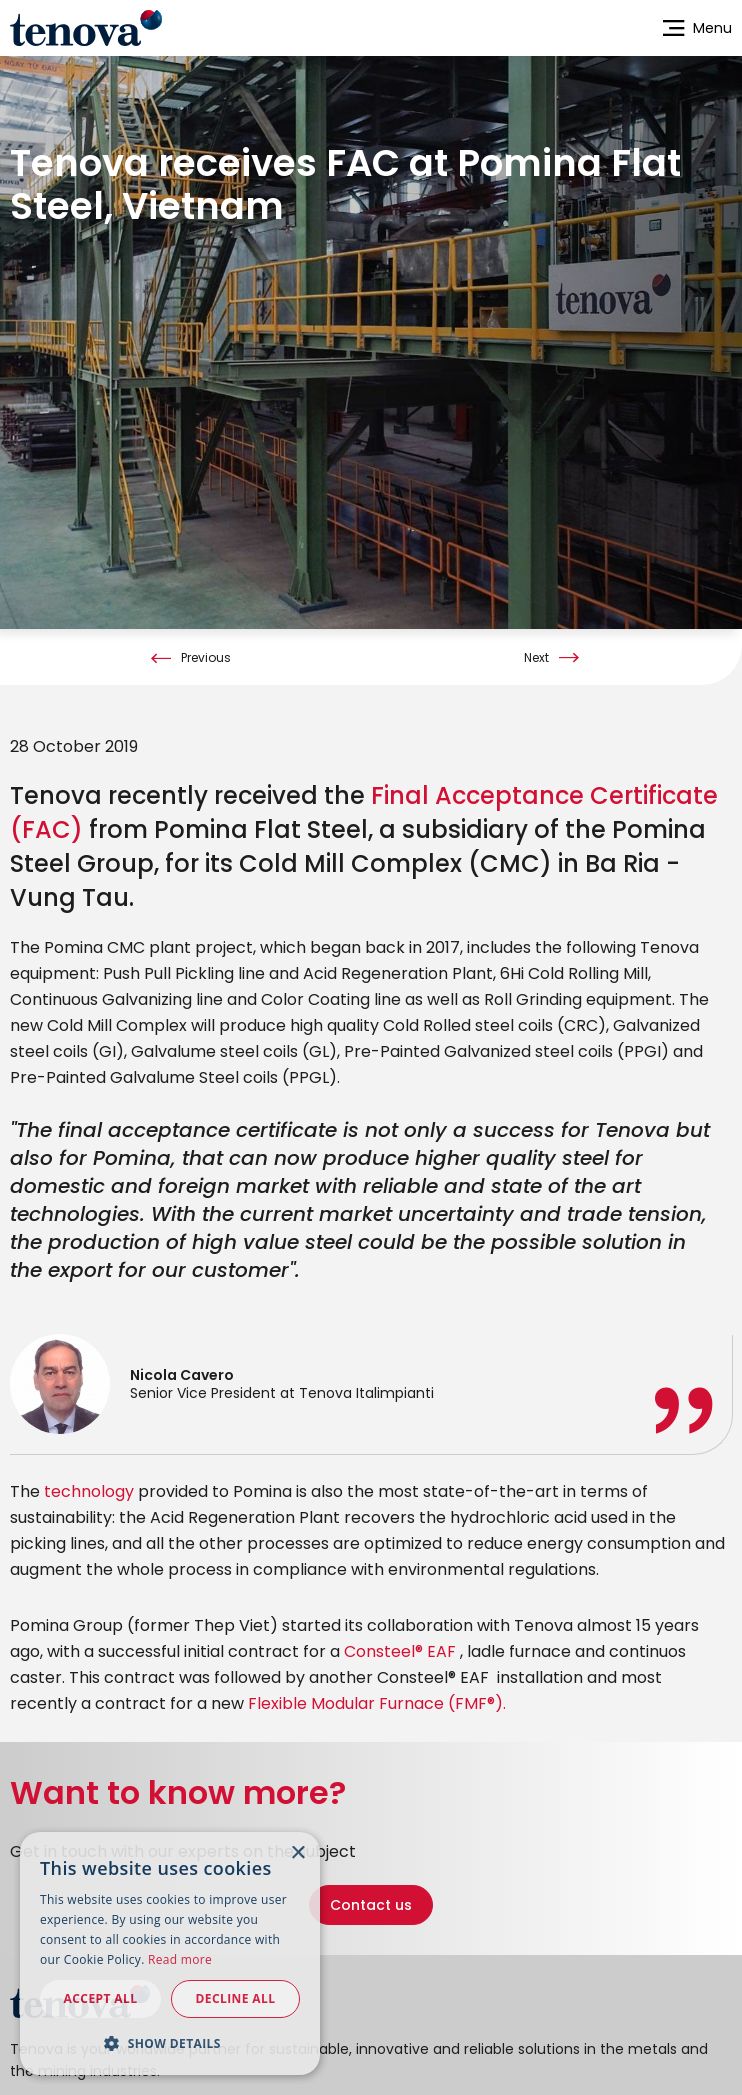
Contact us (371, 1902)
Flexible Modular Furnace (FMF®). (377, 1700)
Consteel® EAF (402, 1648)
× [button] (297, 1853)
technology (89, 1488)
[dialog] (170, 1953)
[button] (170, 2043)
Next (536, 655)
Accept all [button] (101, 1998)
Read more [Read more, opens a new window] (180, 1959)
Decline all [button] (236, 1998)
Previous (206, 655)
